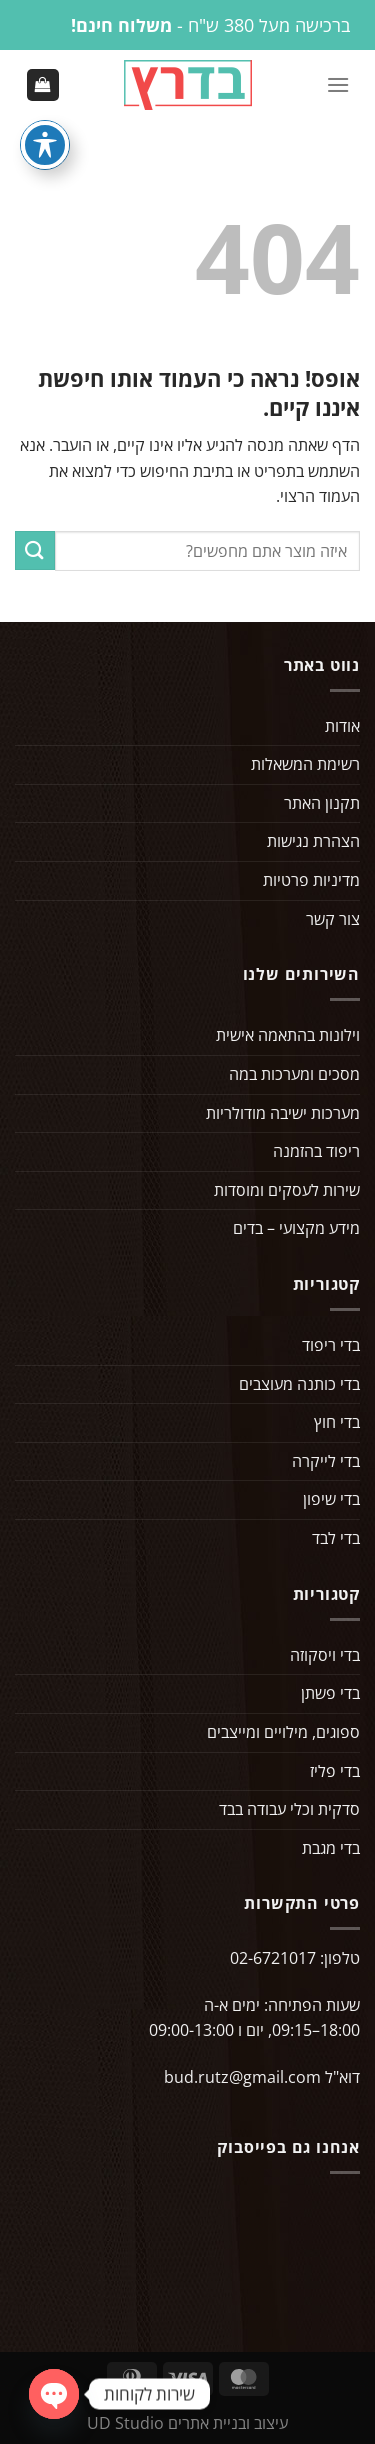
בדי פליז (335, 1771)
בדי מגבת (331, 1848)
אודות (342, 726)
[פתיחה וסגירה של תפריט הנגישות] (45, 145)
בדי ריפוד (331, 1345)
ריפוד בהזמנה (316, 1151)
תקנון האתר (322, 803)
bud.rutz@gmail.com (242, 2077)
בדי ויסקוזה (325, 1655)
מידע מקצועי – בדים (296, 1228)
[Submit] (35, 550)
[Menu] (338, 84)
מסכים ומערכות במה (294, 1074)
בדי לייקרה (326, 1461)
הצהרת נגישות (313, 841)
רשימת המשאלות (305, 764)
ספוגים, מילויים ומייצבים (283, 1732)
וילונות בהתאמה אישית (288, 1035)
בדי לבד (336, 1538)
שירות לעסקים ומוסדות (287, 1190)
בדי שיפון (331, 1499)
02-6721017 (273, 1958)
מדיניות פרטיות (311, 880)
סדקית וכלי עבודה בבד (289, 1809)
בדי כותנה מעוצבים (299, 1384)
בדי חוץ (337, 1422)
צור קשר (333, 919)
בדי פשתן (330, 1693)
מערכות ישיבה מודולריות (283, 1113)
